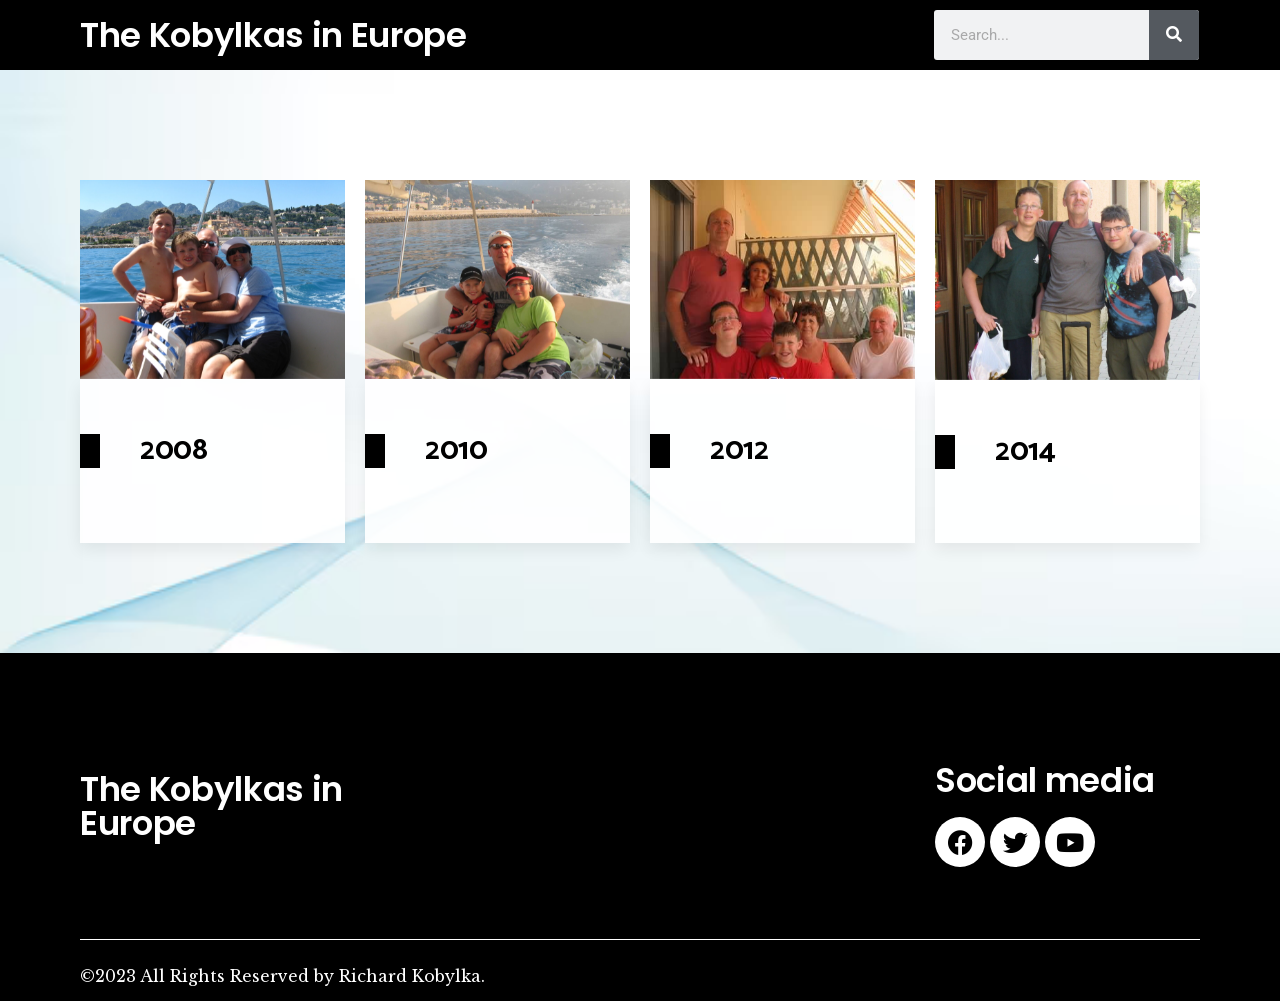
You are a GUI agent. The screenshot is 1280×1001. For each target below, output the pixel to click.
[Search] (1174, 35)
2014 (1025, 451)
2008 (174, 450)
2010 (456, 450)
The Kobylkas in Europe (273, 35)
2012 (739, 450)
